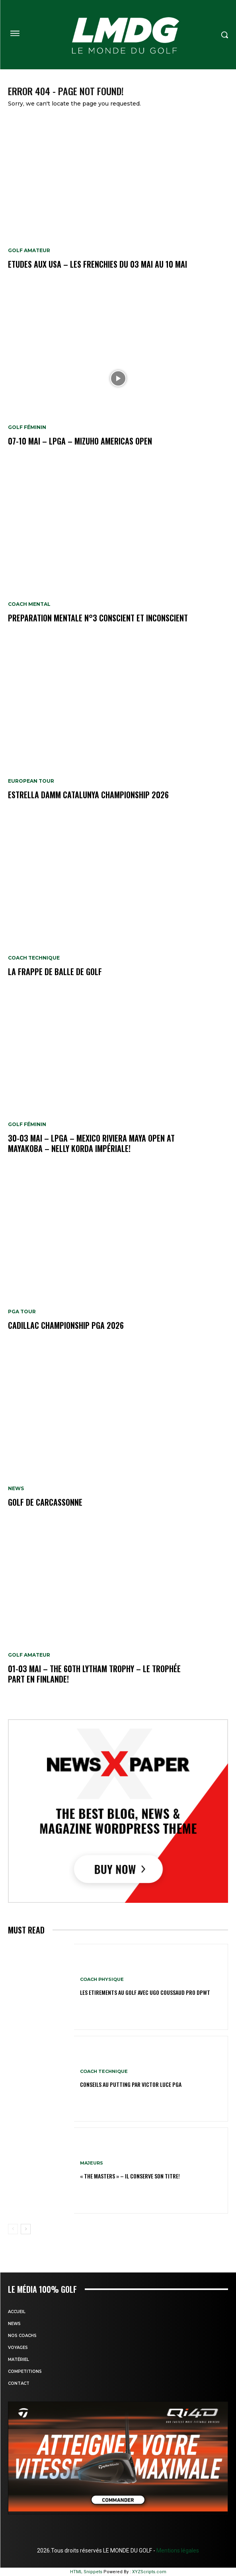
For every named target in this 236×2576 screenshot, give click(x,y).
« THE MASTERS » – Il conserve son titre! (130, 2176)
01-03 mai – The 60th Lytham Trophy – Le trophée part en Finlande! (94, 1674)
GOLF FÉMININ (27, 427)
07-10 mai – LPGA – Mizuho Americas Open (80, 441)
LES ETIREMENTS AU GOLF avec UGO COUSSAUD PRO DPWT (145, 1992)
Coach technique (34, 958)
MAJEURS (91, 2163)
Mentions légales (177, 2550)
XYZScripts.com (149, 2571)
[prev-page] (13, 2229)
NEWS (16, 1488)
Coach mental (29, 604)
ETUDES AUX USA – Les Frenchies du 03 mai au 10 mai (97, 264)
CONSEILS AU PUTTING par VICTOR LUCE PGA (130, 2084)
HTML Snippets (86, 2571)
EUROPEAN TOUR (31, 781)
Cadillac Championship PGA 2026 (66, 1325)
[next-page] (26, 2229)
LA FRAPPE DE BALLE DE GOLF (55, 972)
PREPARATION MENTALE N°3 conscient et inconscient (98, 618)
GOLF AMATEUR (29, 250)
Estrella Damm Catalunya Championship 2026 (88, 795)
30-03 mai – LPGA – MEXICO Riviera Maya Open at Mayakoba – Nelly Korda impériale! (91, 1143)
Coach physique (102, 1979)
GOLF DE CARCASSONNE (45, 1502)
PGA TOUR (22, 1311)
